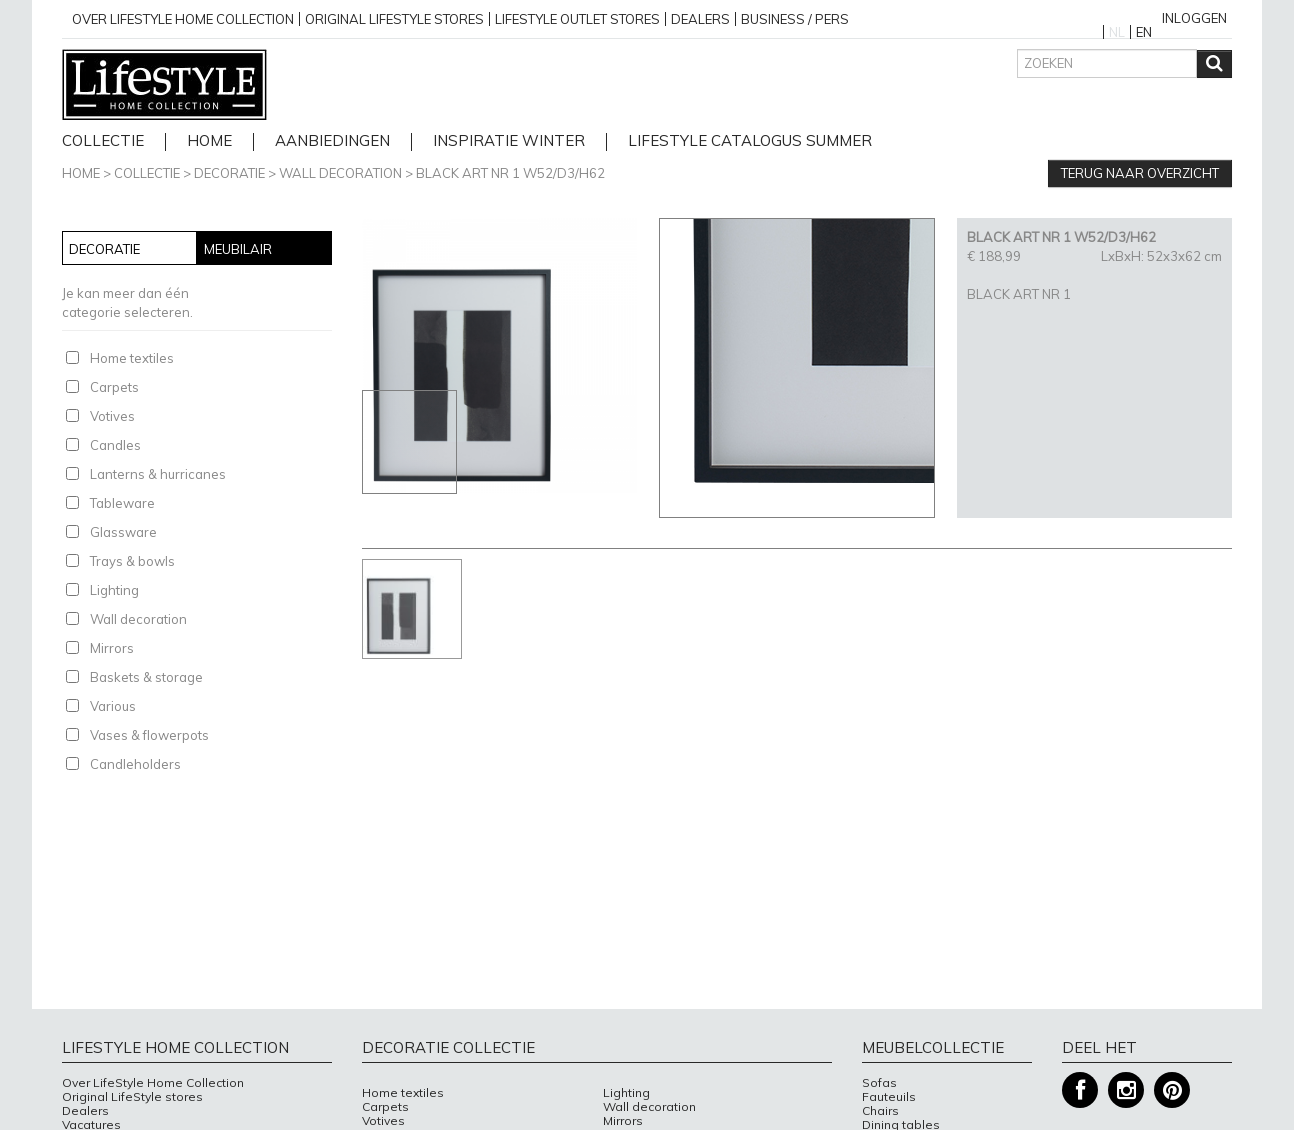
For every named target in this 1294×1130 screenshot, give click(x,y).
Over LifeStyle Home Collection (153, 1083)
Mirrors (112, 648)
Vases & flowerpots (149, 735)
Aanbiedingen (332, 141)
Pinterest (1172, 1090)
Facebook (1080, 1090)
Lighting (114, 590)
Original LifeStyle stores (132, 1097)
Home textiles (132, 358)
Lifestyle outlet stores (577, 19)
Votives (112, 416)
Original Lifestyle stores (394, 19)
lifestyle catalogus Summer (750, 141)
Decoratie (229, 173)
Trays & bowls (132, 561)
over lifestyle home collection (183, 19)
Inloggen (1194, 18)
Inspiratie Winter (509, 141)
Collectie (103, 141)
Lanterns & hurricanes (158, 474)
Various (113, 706)
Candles (115, 445)
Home (81, 173)
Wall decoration (340, 173)
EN (1144, 32)
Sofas (879, 1083)
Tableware (122, 503)
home (209, 141)
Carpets (114, 387)
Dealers (700, 19)
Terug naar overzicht (1140, 173)
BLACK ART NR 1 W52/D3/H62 (510, 173)
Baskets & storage (146, 677)
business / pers (795, 19)
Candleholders (135, 764)
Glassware (123, 532)
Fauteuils (889, 1097)
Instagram (1126, 1090)
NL (1117, 32)
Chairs (880, 1111)
